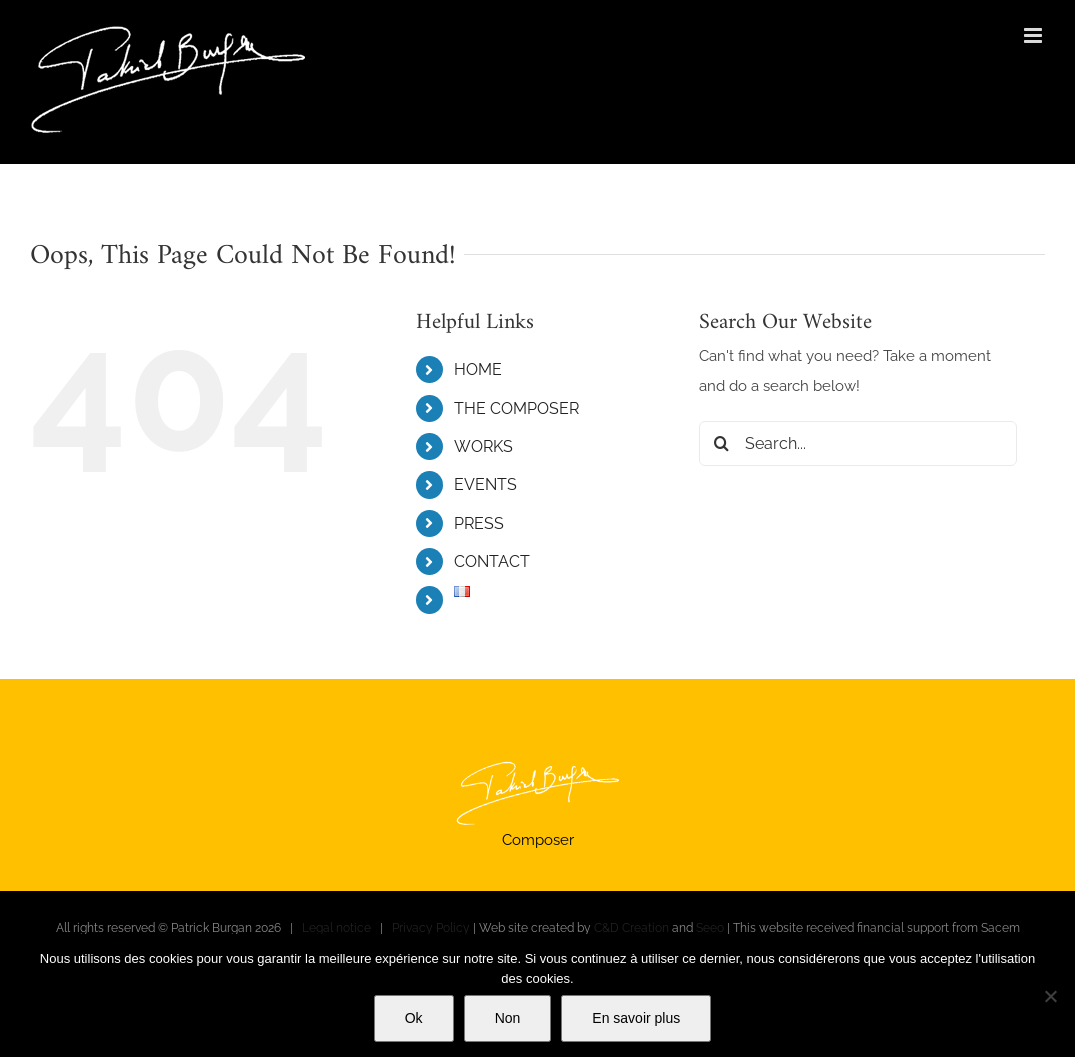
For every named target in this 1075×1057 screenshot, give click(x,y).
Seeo (710, 928)
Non (508, 1018)
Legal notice (336, 928)
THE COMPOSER (516, 408)
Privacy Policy (431, 928)
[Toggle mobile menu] (1034, 35)
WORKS (483, 446)
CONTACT (492, 561)
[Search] (721, 443)
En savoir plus (636, 1018)
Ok (414, 1018)
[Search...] (858, 443)
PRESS (479, 523)
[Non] (1050, 996)
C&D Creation (631, 928)
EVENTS (485, 484)
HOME (478, 369)
